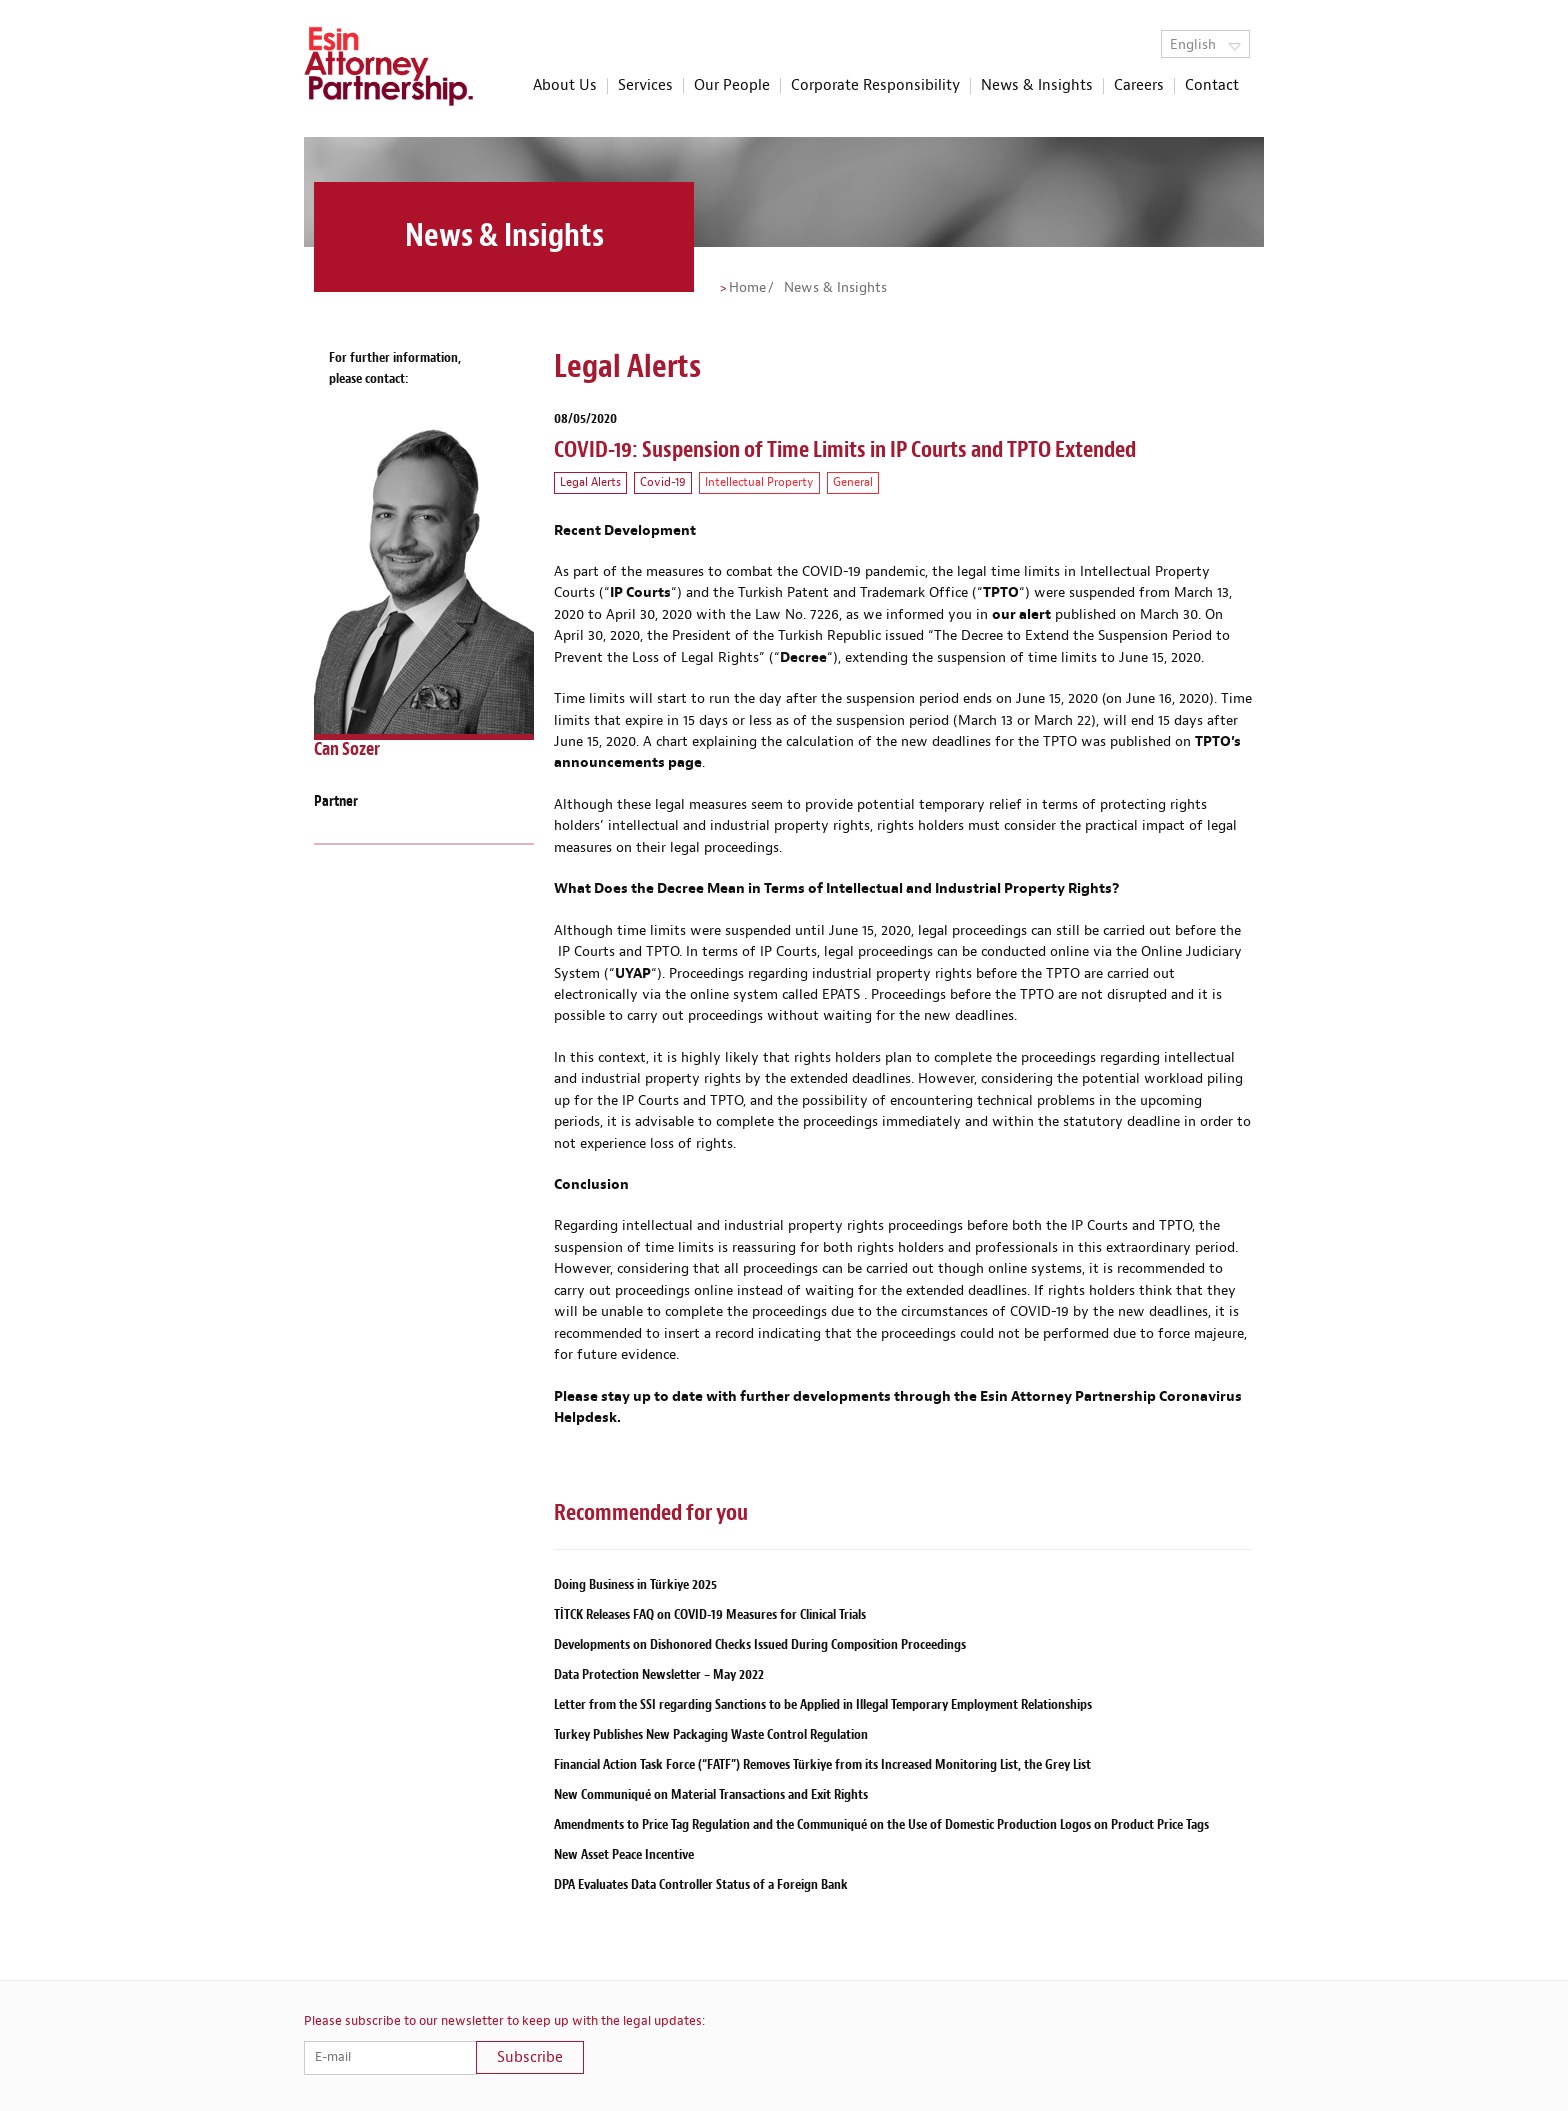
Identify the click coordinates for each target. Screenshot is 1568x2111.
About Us (565, 86)
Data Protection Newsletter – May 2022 (659, 1674)
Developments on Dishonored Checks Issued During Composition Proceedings (760, 1644)
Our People (732, 86)
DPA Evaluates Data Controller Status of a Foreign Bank (701, 1884)
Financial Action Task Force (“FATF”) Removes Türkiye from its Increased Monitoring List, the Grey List (822, 1764)
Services (645, 86)
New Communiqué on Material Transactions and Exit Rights (711, 1794)
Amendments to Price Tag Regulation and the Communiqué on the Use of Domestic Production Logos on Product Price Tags (881, 1824)
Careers (1139, 86)
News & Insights (1037, 86)
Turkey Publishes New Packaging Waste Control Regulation (711, 1734)
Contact (1212, 86)
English (1205, 45)
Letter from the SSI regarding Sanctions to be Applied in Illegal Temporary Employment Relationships (823, 1704)
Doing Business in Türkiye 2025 (635, 1584)
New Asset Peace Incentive (624, 1854)
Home (747, 288)
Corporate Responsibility (875, 86)
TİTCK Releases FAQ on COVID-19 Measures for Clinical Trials (710, 1614)
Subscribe (530, 2057)
